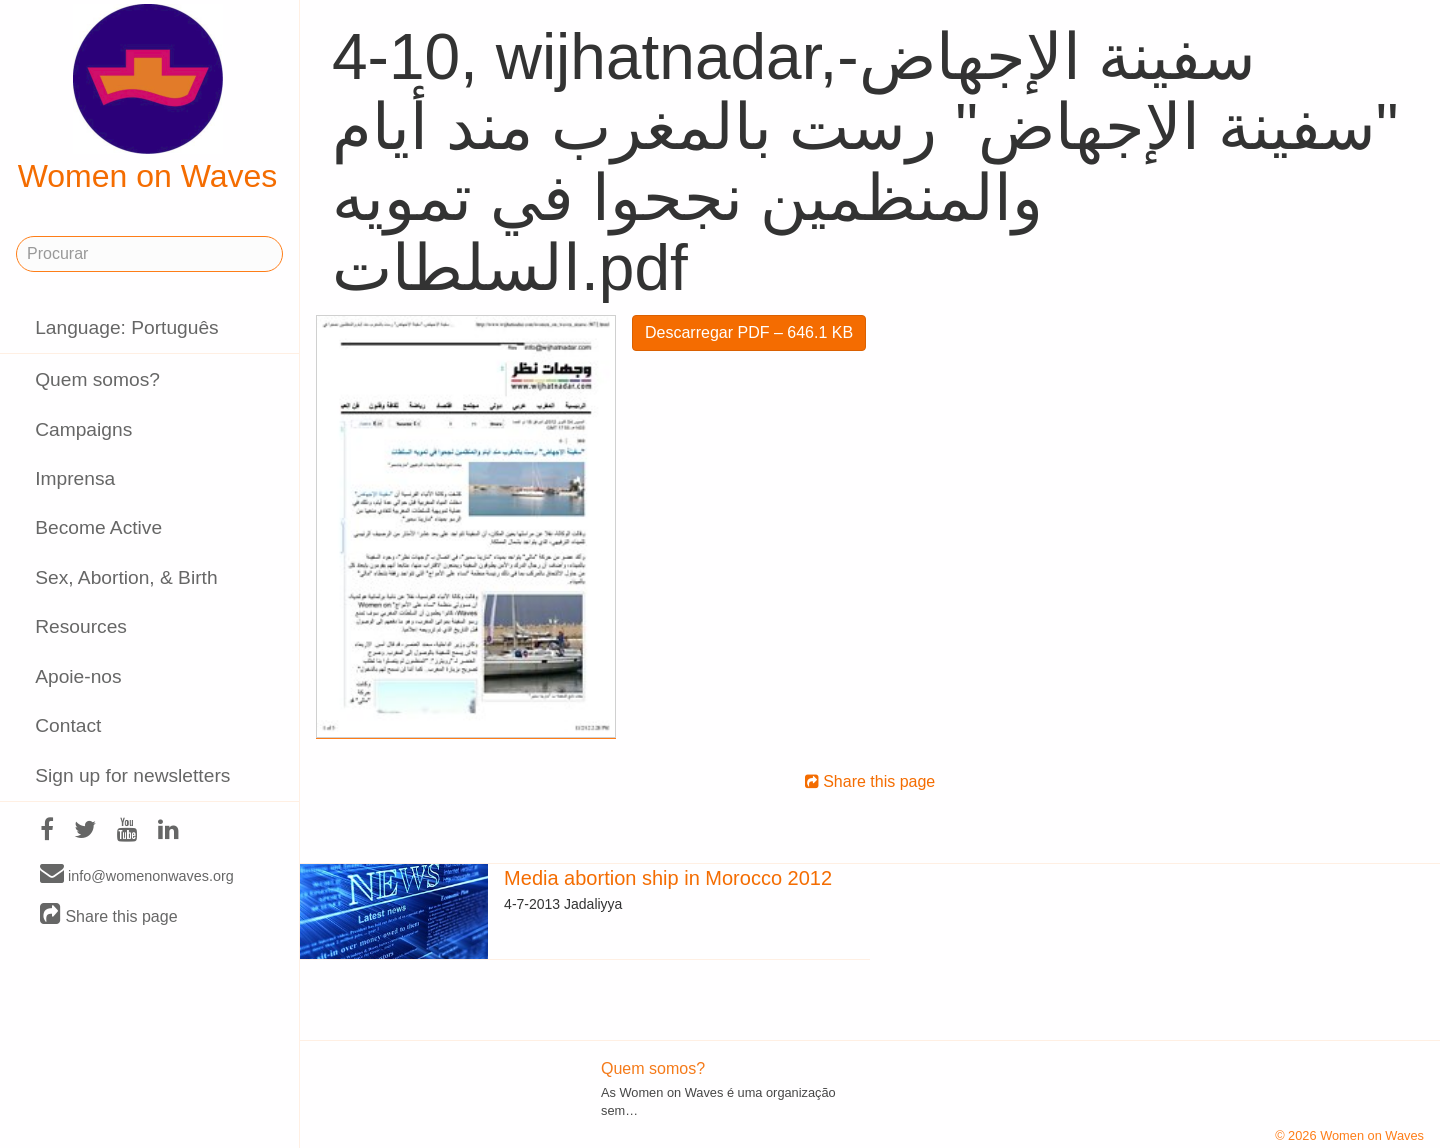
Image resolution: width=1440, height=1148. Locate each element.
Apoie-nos (78, 676)
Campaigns (83, 429)
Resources (81, 626)
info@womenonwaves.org (137, 875)
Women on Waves (148, 99)
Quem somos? (97, 379)
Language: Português (127, 327)
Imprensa (75, 478)
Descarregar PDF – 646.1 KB (749, 332)
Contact (68, 725)
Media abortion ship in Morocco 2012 (668, 878)
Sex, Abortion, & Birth (126, 577)
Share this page (109, 915)
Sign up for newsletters (132, 775)
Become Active (98, 527)
